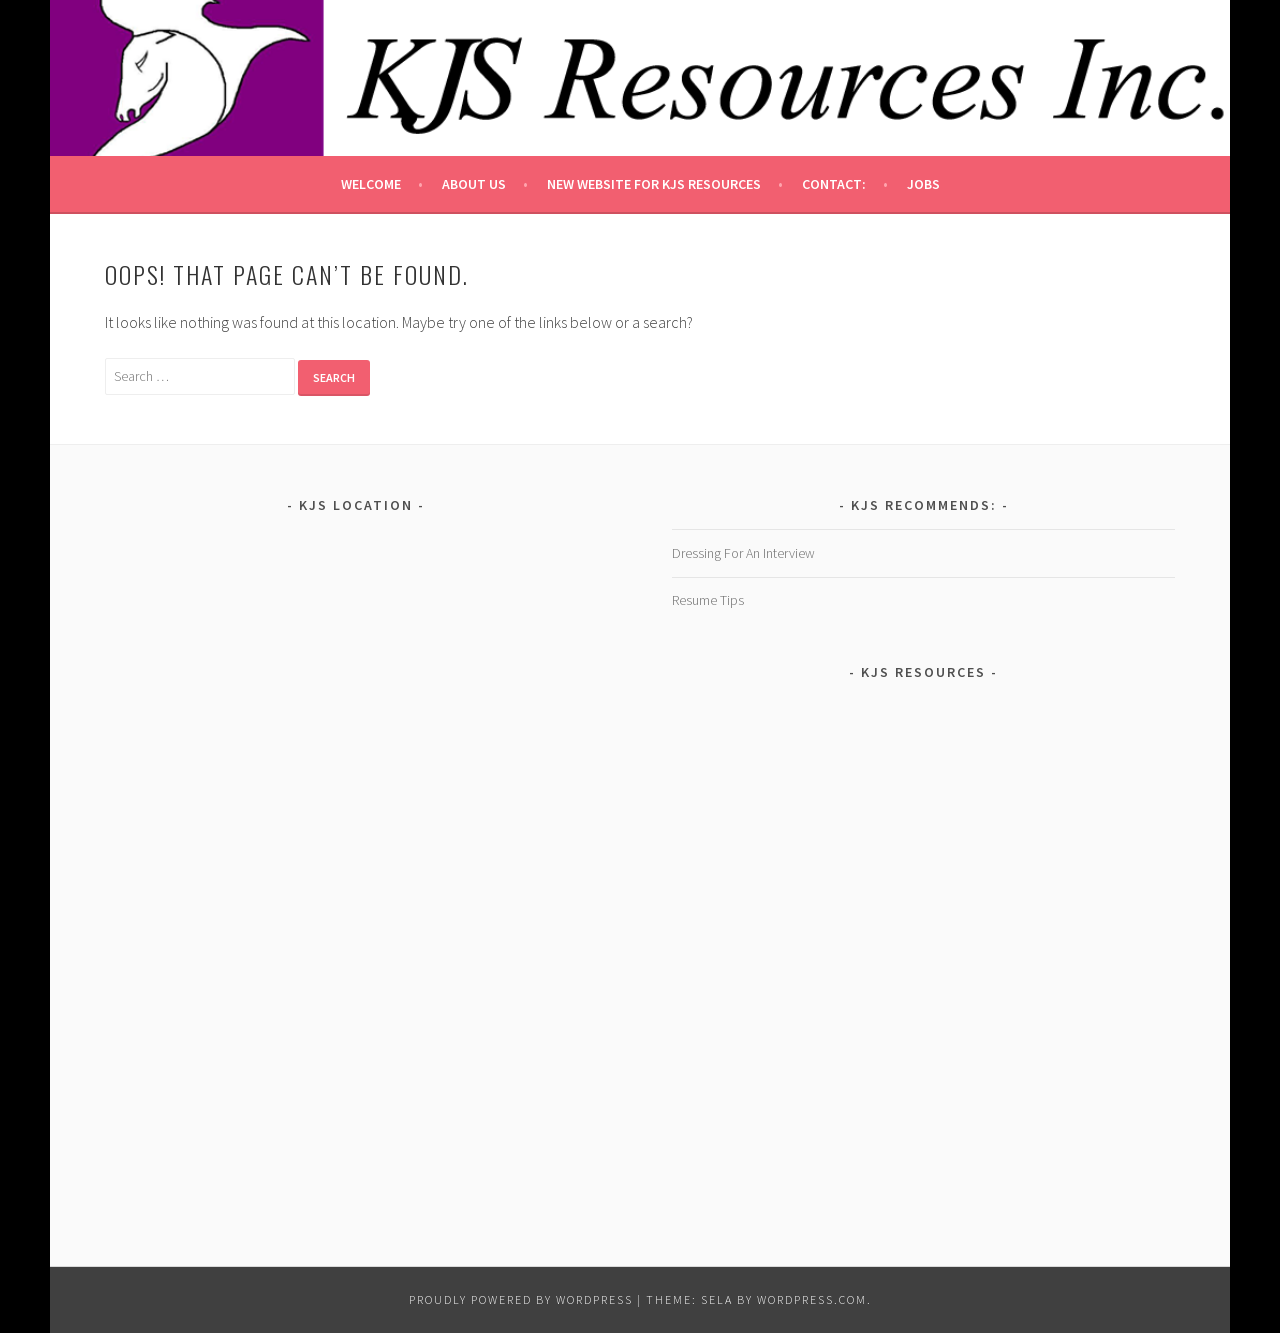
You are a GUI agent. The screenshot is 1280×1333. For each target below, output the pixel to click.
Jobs (923, 184)
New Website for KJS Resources (654, 184)
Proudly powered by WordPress (521, 1299)
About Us (474, 184)
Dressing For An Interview (743, 553)
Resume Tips (708, 600)
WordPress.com (812, 1299)
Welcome (371, 184)
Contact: (834, 184)
